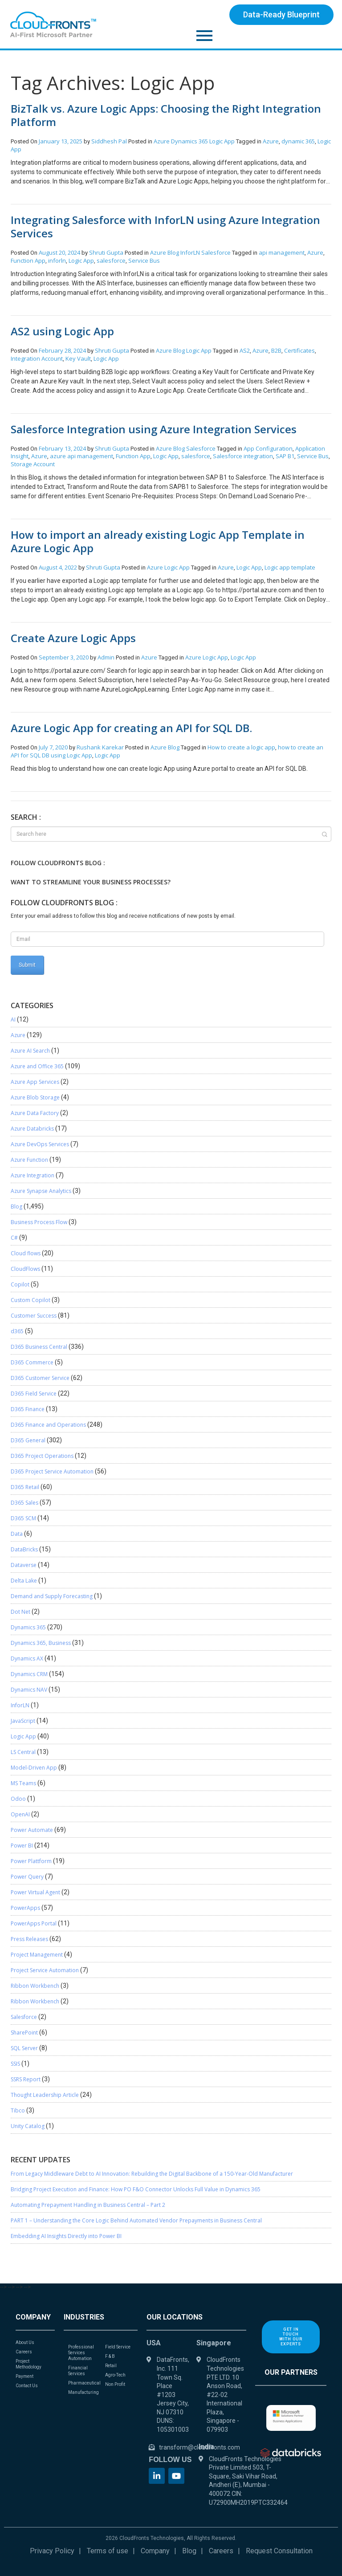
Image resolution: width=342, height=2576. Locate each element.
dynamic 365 (298, 141)
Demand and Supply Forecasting (52, 1596)
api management (282, 252)
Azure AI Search (30, 1050)
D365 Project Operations (42, 1456)
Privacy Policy (52, 2551)
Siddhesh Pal (109, 141)
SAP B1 (285, 456)
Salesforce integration (243, 456)
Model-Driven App (34, 1767)
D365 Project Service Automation (52, 1471)
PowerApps (25, 1908)
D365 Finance (28, 1409)
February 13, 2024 (62, 448)
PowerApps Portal (34, 1923)
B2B (276, 350)
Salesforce (216, 252)
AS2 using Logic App (62, 331)
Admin (107, 657)
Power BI (22, 1845)
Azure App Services (35, 1082)
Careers (221, 2551)
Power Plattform (31, 1861)
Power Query (27, 1876)
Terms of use (107, 2551)
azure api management (81, 456)
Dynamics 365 (189, 141)
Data (17, 1534)
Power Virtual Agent (35, 1892)
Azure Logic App (206, 657)
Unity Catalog (28, 2126)
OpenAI (20, 1814)
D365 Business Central (39, 1347)
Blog (173, 252)
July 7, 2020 (53, 747)
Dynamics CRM (29, 1674)
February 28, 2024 (62, 350)
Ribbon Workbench (35, 1986)
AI (13, 1019)
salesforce (111, 260)
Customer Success (34, 1315)
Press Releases (29, 1939)
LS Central (23, 1752)
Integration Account (37, 358)
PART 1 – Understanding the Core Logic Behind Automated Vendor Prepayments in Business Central (136, 2220)
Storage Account (33, 464)
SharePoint (24, 2032)
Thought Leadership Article (45, 2095)
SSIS (15, 2063)
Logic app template (290, 567)
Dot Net (20, 1612)
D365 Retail (25, 1487)
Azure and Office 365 (37, 1066)
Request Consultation (279, 2551)
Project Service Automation (45, 1970)
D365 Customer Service (40, 1378)
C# (14, 1237)
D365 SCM (23, 1518)
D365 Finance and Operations (48, 1424)
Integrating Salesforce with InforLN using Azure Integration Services (165, 226)
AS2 (245, 350)
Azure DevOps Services (40, 1144)
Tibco (18, 2110)
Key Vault (78, 358)
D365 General (28, 1440)
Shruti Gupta (107, 252)
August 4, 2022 (58, 567)
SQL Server (24, 2048)
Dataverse (24, 1565)
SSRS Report (26, 2079)
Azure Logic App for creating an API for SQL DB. (131, 727)
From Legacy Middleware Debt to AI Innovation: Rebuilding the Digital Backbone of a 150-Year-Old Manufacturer (152, 2173)
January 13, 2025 (60, 141)
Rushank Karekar (101, 747)
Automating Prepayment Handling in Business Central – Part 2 (88, 2205)
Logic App (222, 141)
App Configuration (268, 448)
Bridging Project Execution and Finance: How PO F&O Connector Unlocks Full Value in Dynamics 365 (136, 2189)
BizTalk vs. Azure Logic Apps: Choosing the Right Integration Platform (166, 115)
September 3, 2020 (64, 657)
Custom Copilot (30, 1300)
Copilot (20, 1284)
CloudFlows (25, 1269)
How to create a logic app (241, 747)
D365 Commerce (32, 1362)
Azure (162, 141)
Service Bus (144, 260)
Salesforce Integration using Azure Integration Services (154, 429)
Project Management (37, 1954)
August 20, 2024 (59, 252)
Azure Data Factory (35, 1113)
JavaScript (23, 1721)
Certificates (299, 350)
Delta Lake (24, 1580)
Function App (28, 260)
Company (155, 2551)
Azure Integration (32, 1175)
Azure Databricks (32, 1128)
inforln (57, 260)
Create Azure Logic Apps (73, 638)
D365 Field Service (34, 1393)
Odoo (18, 1799)
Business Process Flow (39, 1222)
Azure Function (29, 1160)
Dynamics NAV (29, 1689)
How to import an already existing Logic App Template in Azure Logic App (158, 541)
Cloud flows (26, 1253)
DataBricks (24, 1549)
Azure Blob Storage (35, 1097)
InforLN (190, 252)
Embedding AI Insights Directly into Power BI (66, 2236)
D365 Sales (24, 1502)
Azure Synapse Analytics (41, 1191)
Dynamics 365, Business (41, 1643)
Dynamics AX (27, 1658)
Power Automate (32, 1830)
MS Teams (23, 1783)
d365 (17, 1331)
